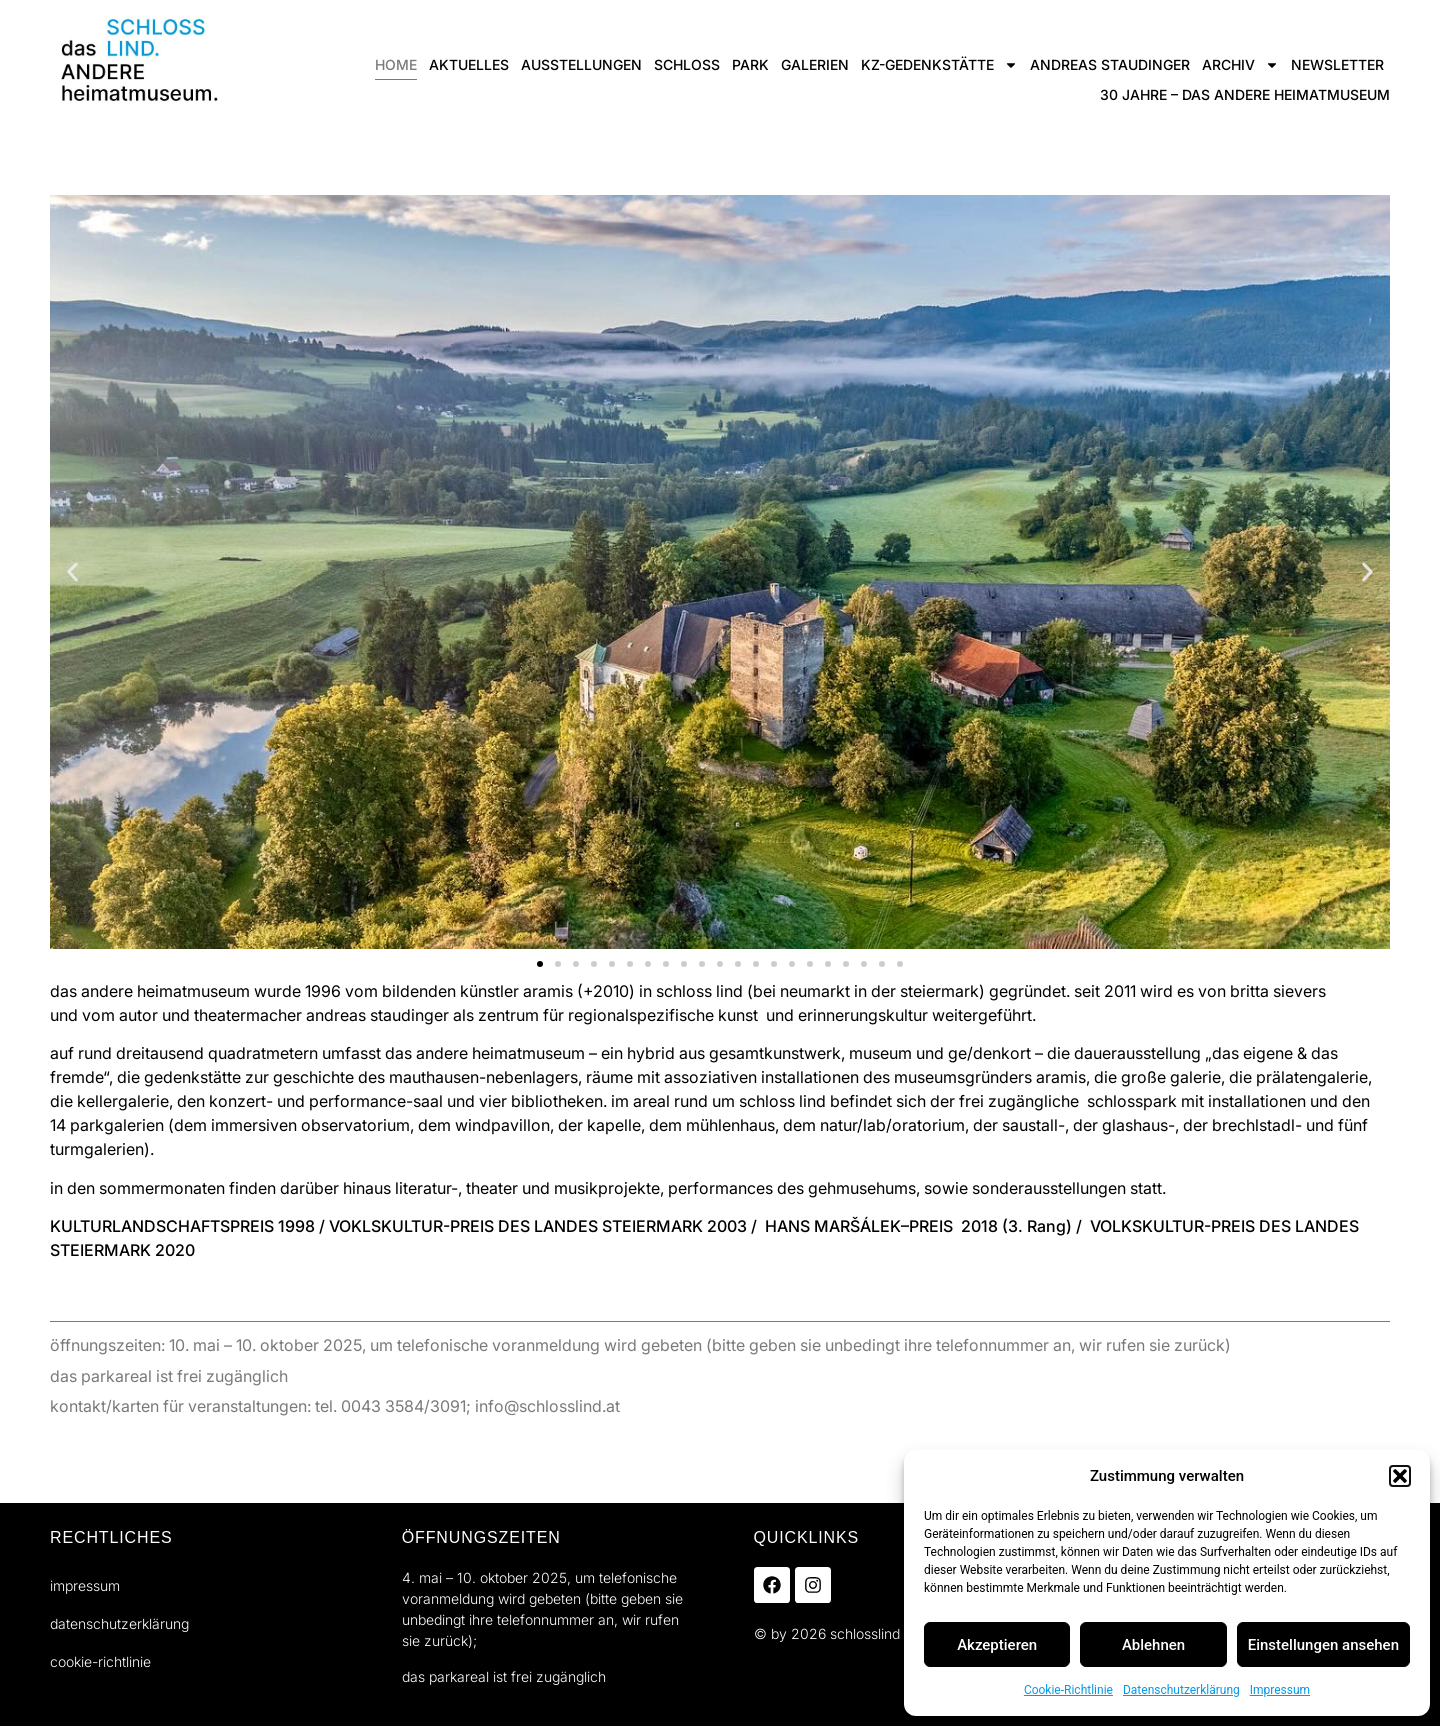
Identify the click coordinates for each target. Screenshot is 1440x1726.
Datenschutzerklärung (1181, 1690)
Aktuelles (469, 64)
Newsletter (1337, 64)
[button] (1400, 1476)
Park (750, 64)
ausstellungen (581, 64)
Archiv (1240, 65)
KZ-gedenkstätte (939, 65)
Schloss (687, 64)
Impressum (1280, 1690)
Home (396, 64)
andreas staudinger (1110, 64)
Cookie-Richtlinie (1068, 1690)
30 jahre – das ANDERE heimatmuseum (1245, 94)
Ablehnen (1153, 1645)
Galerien (815, 64)
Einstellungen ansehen (1323, 1645)
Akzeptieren (997, 1645)
